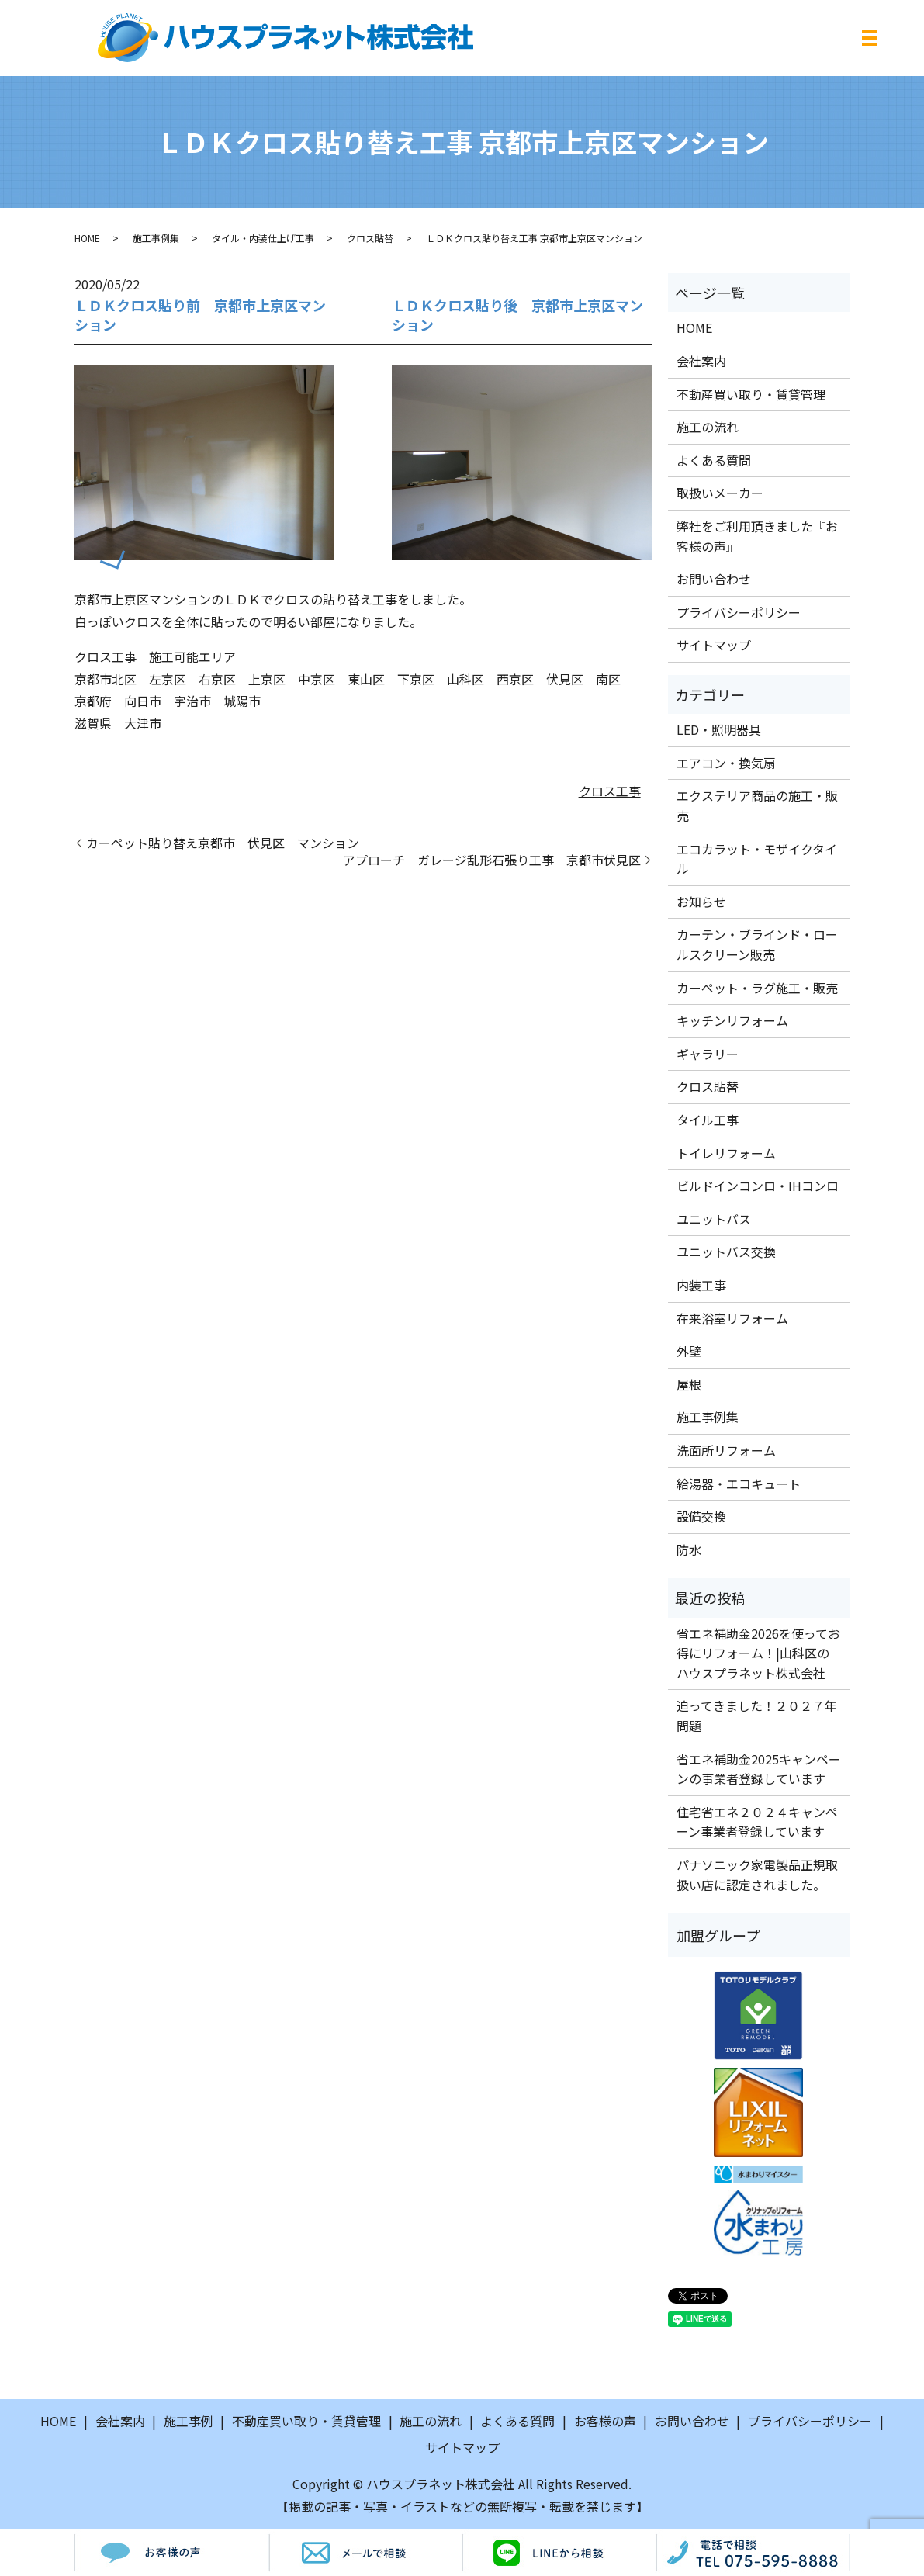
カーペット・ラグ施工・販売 (757, 987)
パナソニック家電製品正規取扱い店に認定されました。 (757, 1874)
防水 (689, 1549)
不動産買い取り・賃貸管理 (751, 394)
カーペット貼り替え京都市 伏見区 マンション (222, 842)
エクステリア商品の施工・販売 (757, 805)
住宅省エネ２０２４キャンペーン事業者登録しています (757, 1821)
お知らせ (701, 901)
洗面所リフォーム (726, 1450)
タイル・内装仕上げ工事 (263, 237)
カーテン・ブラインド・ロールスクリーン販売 (757, 944)
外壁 (689, 1351)
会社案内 (701, 360)
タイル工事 (708, 1119)
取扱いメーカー (720, 492)
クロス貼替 (370, 237)
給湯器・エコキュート (739, 1483)
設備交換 (701, 1516)
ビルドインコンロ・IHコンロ (758, 1185)
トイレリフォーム (726, 1153)
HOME (87, 237)
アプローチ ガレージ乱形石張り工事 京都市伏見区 (492, 859)
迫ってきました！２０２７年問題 (757, 1715)
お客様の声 (605, 2421)
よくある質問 (714, 460)
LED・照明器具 (719, 729)
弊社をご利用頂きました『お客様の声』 (757, 536)
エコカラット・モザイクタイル (757, 859)
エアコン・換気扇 (726, 762)
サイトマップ (714, 644)
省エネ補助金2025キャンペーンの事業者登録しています (759, 1769)
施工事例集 (156, 237)
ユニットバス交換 (726, 1251)
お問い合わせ (714, 579)
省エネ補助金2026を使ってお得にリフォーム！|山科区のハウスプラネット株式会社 (758, 1653)
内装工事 (701, 1285)
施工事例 (188, 2421)
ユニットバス (714, 1219)
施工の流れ (708, 426)
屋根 (689, 1384)
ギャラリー (708, 1053)
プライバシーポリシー (739, 612)
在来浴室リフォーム (732, 1318)
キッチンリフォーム (732, 1020)
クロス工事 (610, 790)
